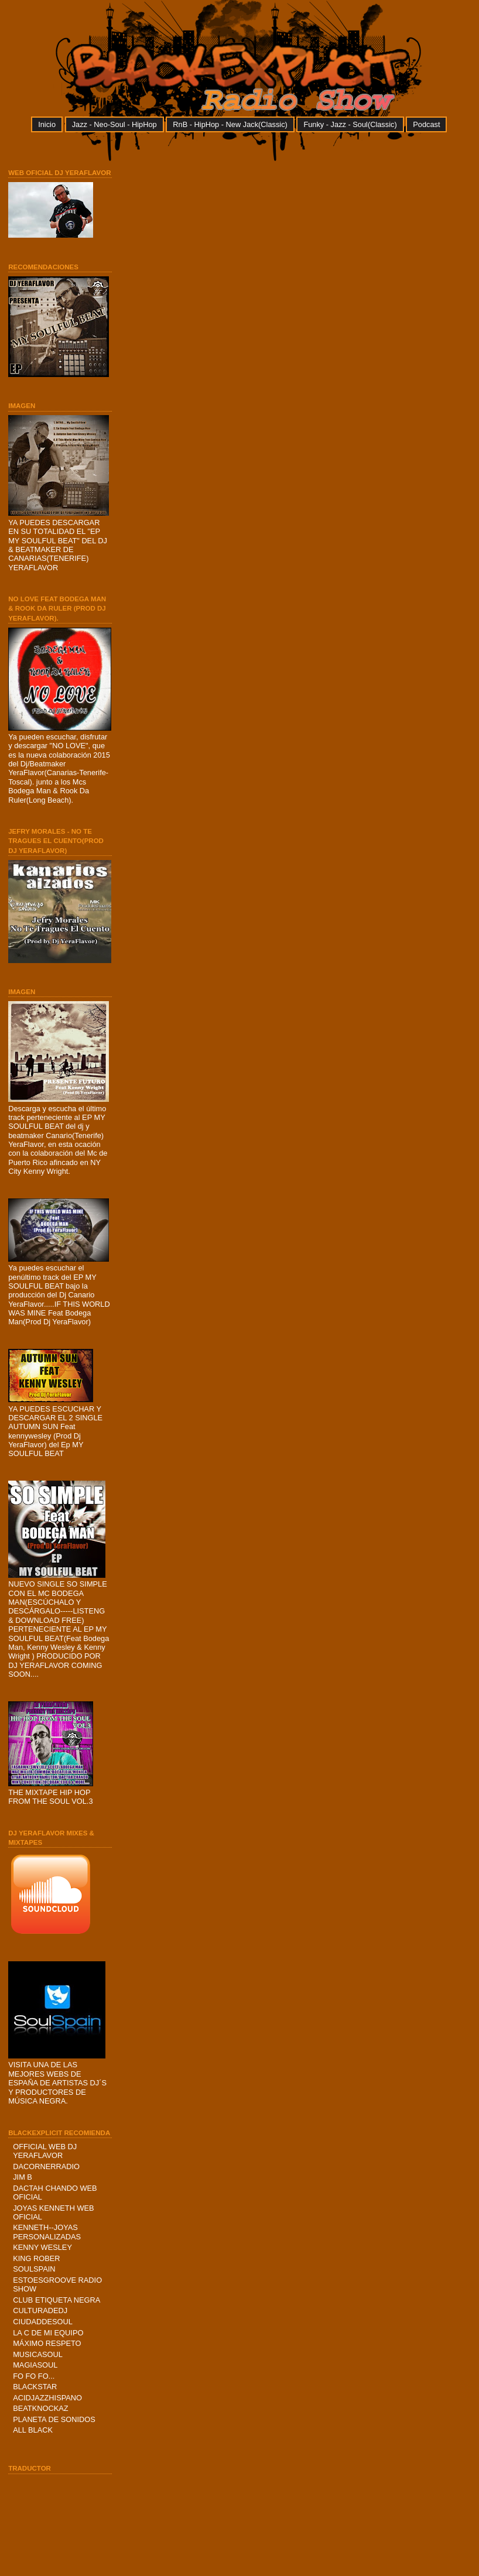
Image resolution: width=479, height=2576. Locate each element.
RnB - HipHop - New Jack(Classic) (230, 124)
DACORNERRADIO (46, 2166)
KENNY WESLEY (42, 2247)
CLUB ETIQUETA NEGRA (56, 2300)
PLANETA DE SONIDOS (54, 2419)
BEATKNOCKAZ (40, 2408)
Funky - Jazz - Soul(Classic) (349, 124)
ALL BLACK (33, 2430)
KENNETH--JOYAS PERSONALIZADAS (47, 2232)
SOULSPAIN (34, 2269)
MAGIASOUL (35, 2365)
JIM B (22, 2177)
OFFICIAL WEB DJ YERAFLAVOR (45, 2151)
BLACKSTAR (35, 2386)
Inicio (47, 124)
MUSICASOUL (38, 2354)
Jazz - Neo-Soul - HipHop (114, 124)
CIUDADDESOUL (43, 2321)
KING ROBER (36, 2258)
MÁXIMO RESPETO (47, 2343)
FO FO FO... (33, 2376)
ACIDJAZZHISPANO (47, 2397)
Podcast (426, 124)
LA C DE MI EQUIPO (48, 2332)
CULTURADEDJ (40, 2310)
